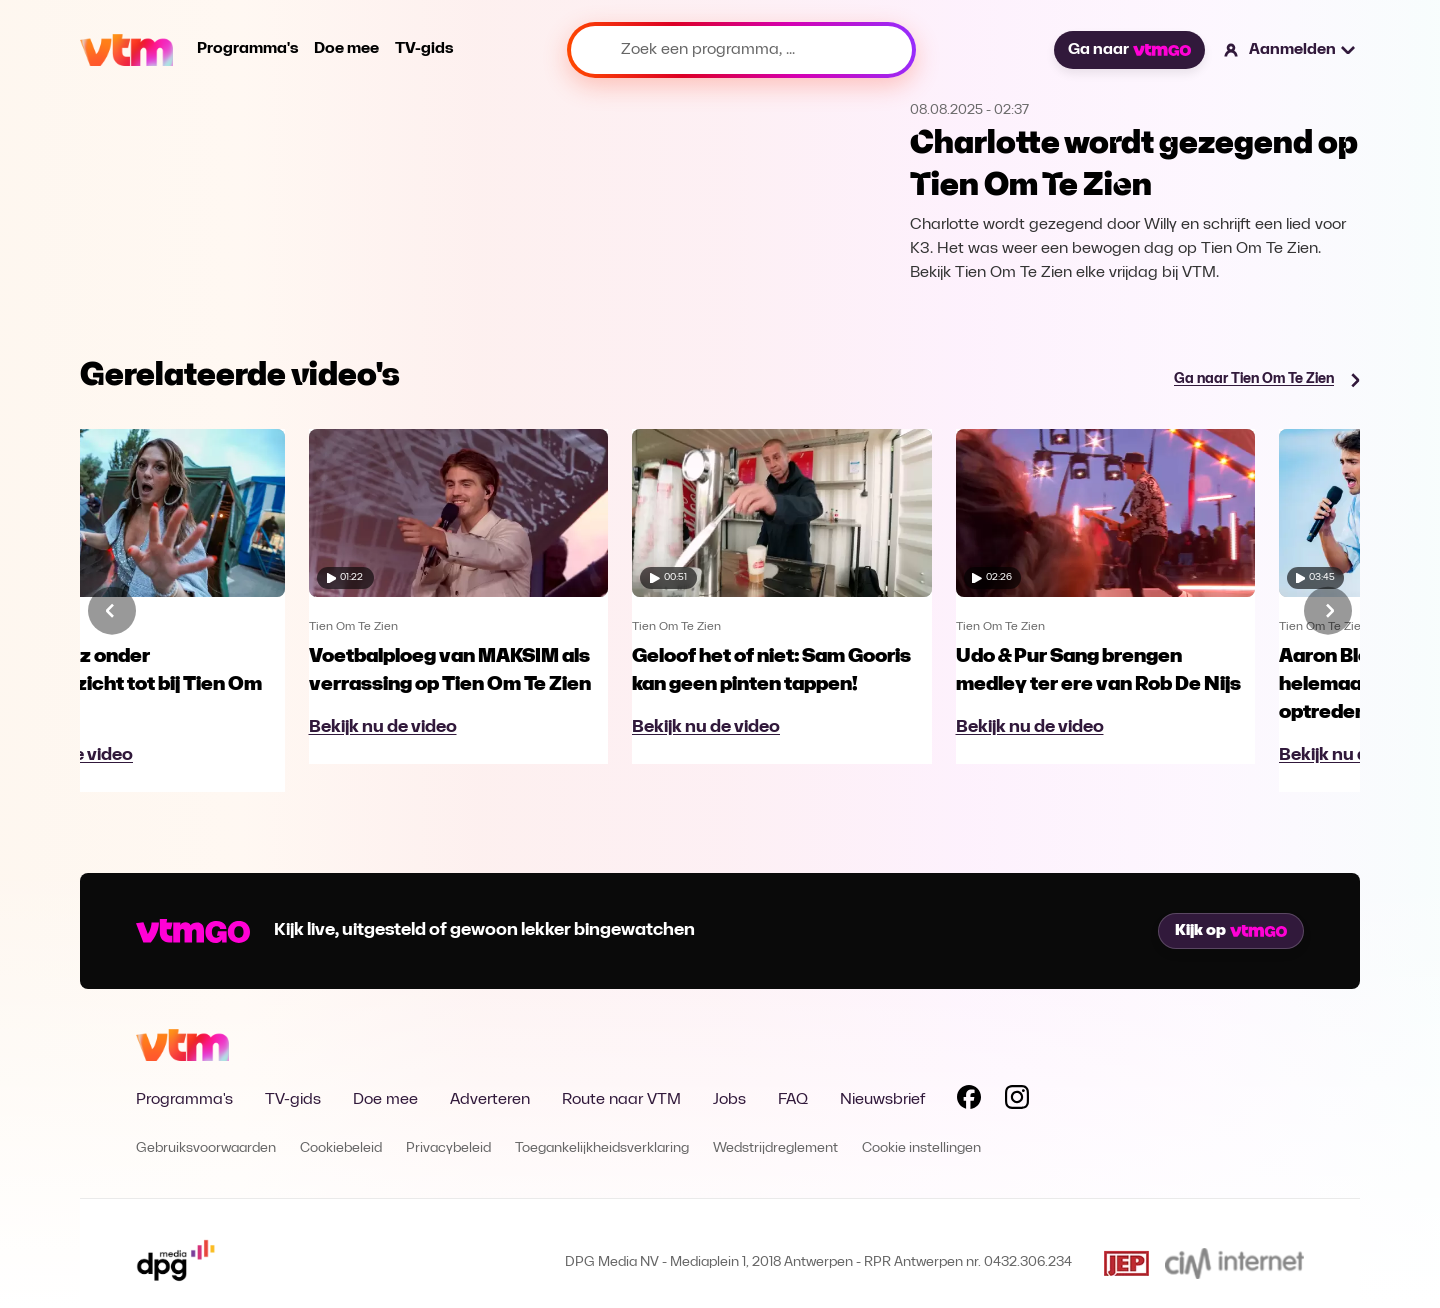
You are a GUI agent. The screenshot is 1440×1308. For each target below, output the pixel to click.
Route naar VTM (621, 1100)
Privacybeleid (448, 1148)
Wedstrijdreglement (775, 1148)
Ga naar (1129, 50)
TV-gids (424, 49)
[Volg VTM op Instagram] (1017, 1101)
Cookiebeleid (341, 1148)
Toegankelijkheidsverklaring (602, 1148)
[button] (1290, 50)
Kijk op (1231, 931)
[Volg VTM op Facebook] (969, 1101)
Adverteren (490, 1100)
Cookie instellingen (921, 1148)
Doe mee (346, 49)
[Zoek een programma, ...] (741, 50)
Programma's (247, 49)
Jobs (729, 1100)
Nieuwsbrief (882, 1100)
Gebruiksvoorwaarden (206, 1148)
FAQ (793, 1100)
